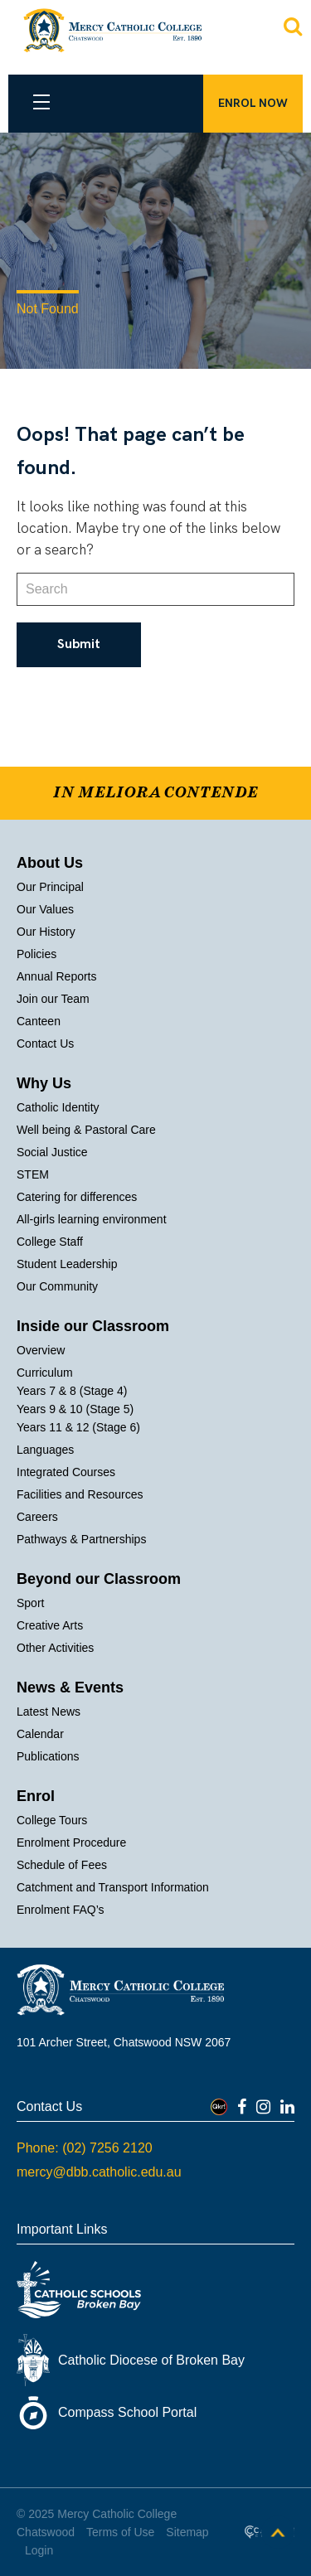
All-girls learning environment (92, 1219)
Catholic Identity (58, 1107)
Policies (36, 954)
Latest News (48, 1711)
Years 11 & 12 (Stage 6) (78, 1427)
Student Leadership (67, 1264)
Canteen (39, 1021)
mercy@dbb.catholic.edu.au (99, 2172)
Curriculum (45, 1372)
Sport (30, 1603)
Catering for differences (77, 1196)
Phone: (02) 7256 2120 (85, 2148)
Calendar (40, 1734)
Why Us (44, 1083)
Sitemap (187, 2532)
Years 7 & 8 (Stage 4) (72, 1390)
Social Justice (52, 1152)
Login (39, 2550)
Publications (48, 1756)
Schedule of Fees (62, 1864)
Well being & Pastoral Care (86, 1129)
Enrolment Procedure (71, 1842)
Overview (41, 1350)
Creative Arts (50, 1625)
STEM (33, 1174)
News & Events (70, 1687)
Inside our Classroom (93, 1326)
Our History (46, 931)
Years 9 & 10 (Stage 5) (75, 1409)
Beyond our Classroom (99, 1579)
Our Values (45, 909)
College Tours (52, 1820)
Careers (37, 1516)
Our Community (57, 1286)
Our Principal (50, 886)
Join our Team (53, 998)
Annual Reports (57, 976)
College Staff (50, 1241)
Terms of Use (120, 2532)
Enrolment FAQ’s (60, 1909)
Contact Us (45, 1043)
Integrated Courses (66, 1472)
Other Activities (55, 1647)
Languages (45, 1449)
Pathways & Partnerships (81, 1539)
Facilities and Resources (80, 1494)
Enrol (36, 1796)
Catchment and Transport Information (113, 1887)
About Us (50, 863)
